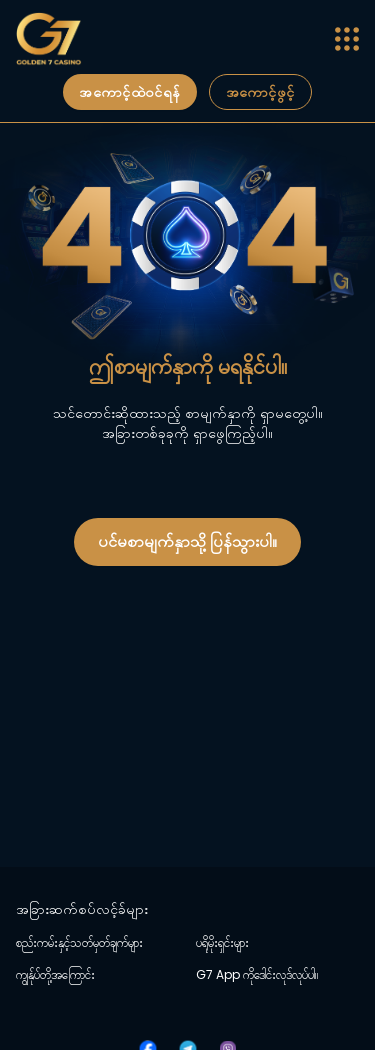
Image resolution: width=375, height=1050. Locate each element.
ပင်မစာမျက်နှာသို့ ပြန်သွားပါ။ (187, 541)
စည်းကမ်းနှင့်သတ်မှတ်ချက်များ (79, 943)
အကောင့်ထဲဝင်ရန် (129, 92)
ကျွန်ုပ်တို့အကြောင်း (55, 975)
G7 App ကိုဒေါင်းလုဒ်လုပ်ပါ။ (257, 975)
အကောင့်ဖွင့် (260, 92)
